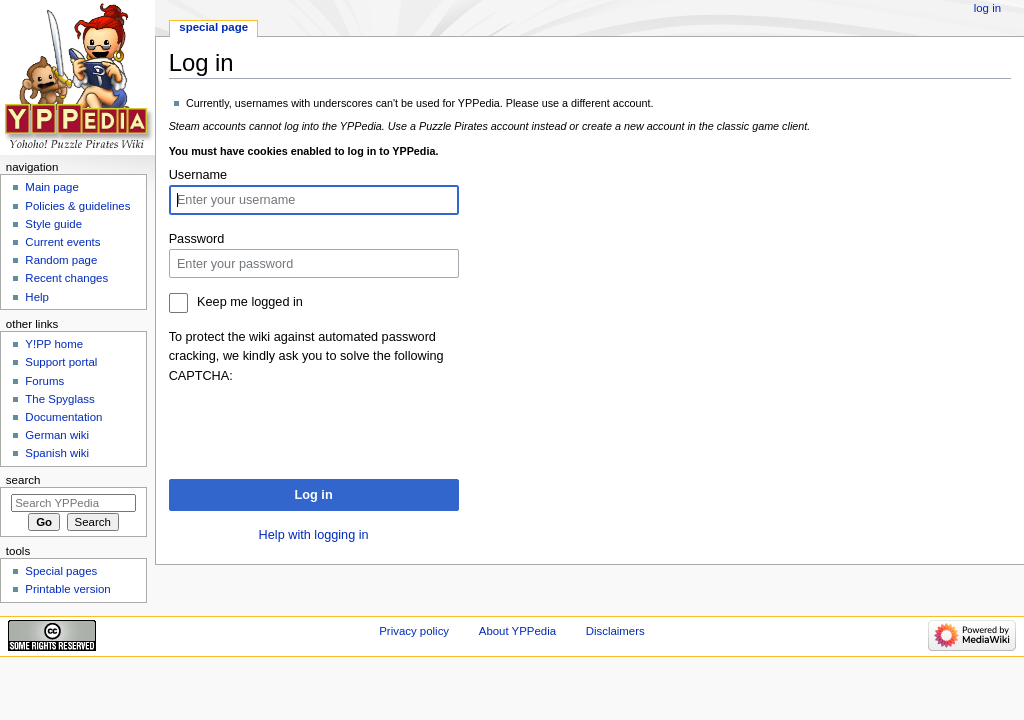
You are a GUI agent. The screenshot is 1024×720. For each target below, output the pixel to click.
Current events (62, 242)
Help (37, 297)
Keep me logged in (250, 302)
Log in (314, 495)
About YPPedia (517, 631)
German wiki (57, 435)
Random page (61, 260)
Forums (44, 381)
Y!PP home (54, 344)
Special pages (61, 571)
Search (23, 480)
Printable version (67, 589)
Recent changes (66, 278)
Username (198, 175)
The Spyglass (59, 399)
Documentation (63, 417)
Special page (213, 27)
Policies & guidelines (77, 206)
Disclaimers (615, 631)
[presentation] (321, 425)
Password (197, 239)
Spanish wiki (57, 453)
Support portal (61, 362)
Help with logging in (314, 535)
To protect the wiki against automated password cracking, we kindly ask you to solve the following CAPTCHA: (306, 356)
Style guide (53, 224)
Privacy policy (414, 631)
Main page (52, 187)
